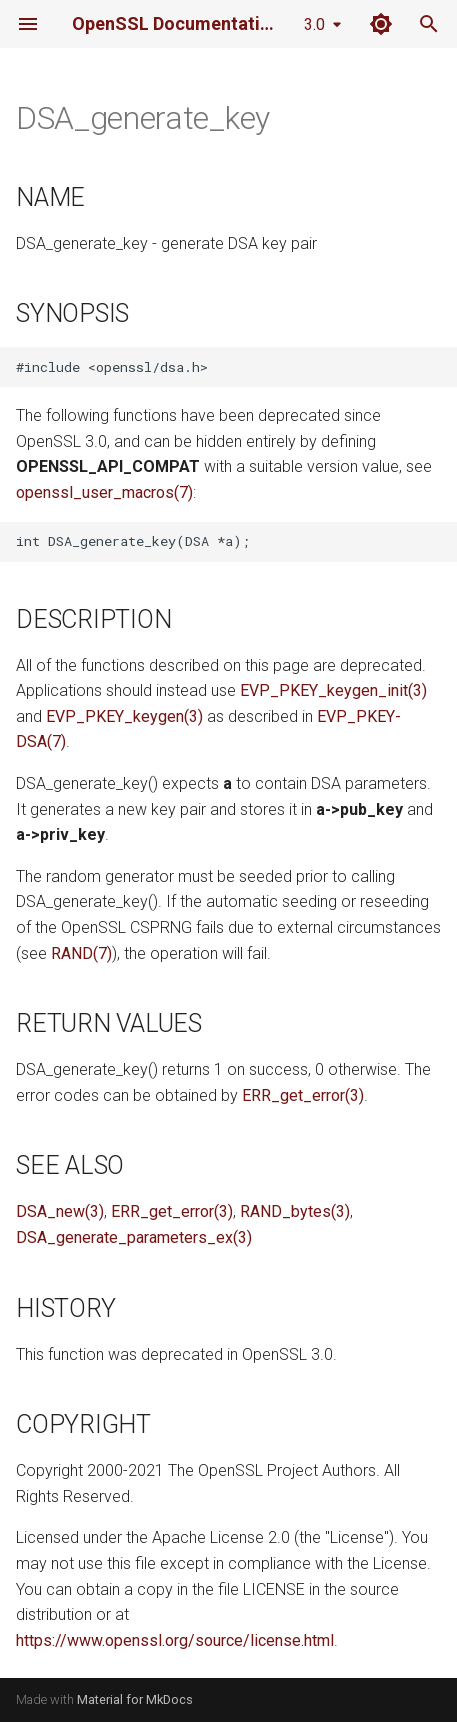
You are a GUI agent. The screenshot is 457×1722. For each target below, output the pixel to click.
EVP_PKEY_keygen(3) (124, 716)
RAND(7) (81, 953)
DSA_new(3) (60, 1211)
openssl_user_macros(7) (104, 492)
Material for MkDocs (135, 1699)
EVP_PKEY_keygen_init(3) (333, 690)
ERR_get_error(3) (303, 1095)
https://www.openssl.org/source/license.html (175, 1640)
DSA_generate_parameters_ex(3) (134, 1237)
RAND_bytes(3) (295, 1211)
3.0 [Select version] (314, 24)
